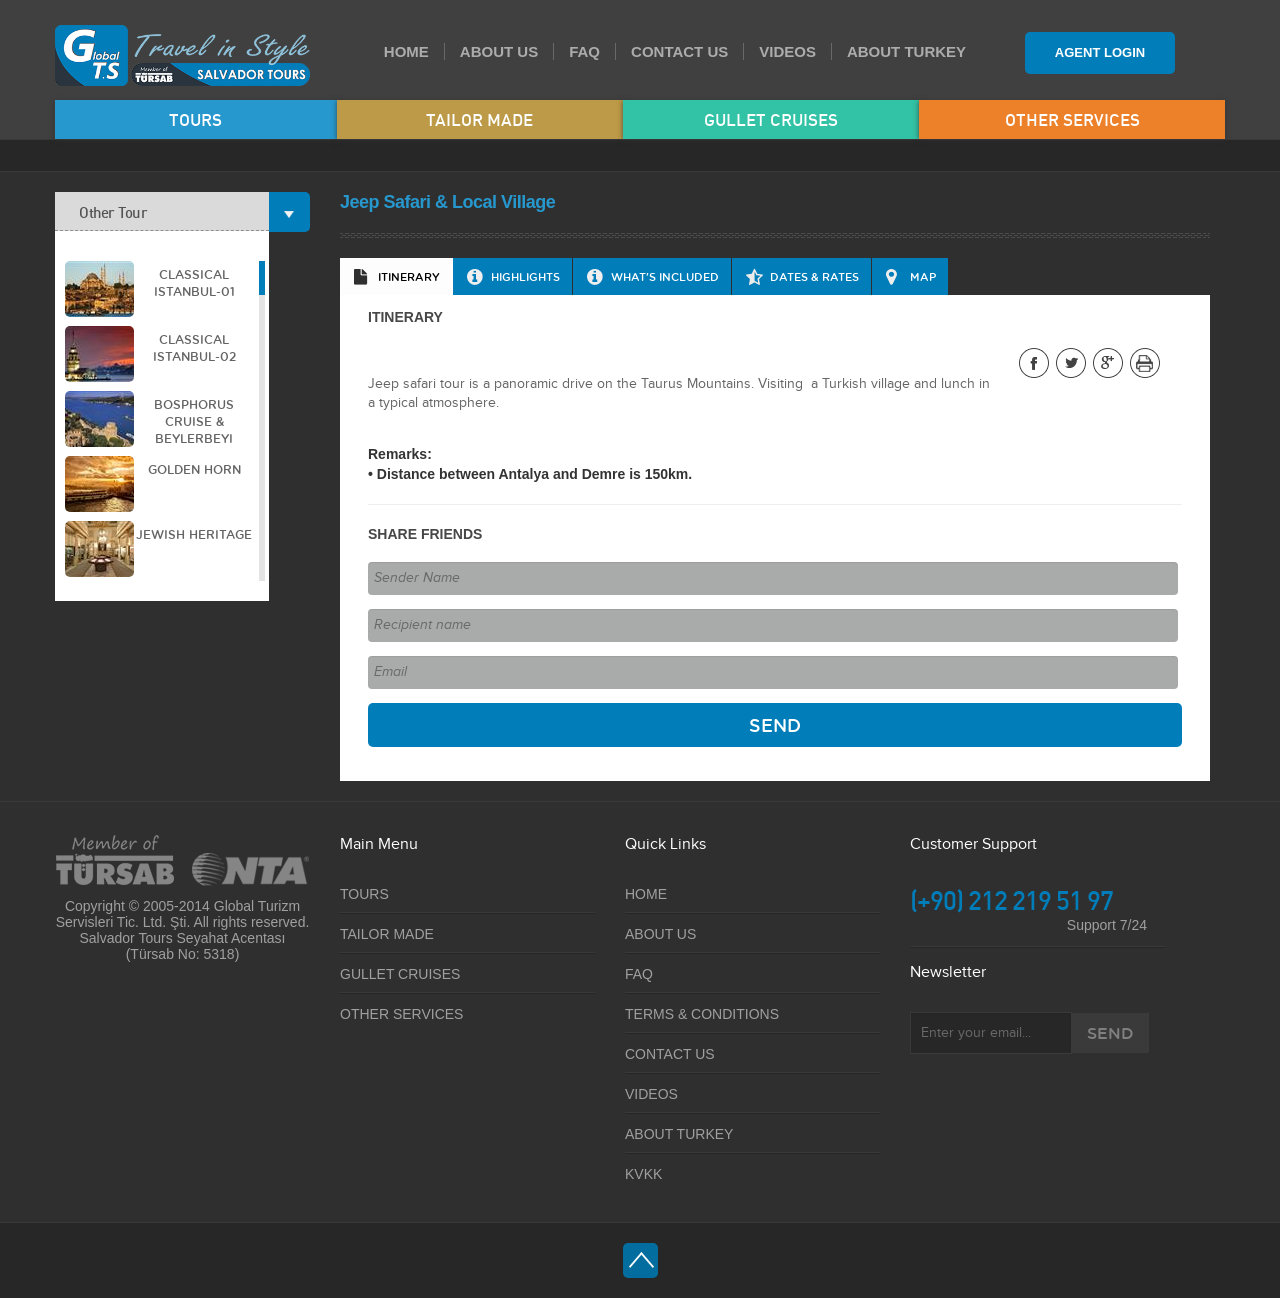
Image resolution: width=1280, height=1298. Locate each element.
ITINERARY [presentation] (409, 276)
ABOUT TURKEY (906, 51)
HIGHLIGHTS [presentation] (525, 276)
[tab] (396, 276)
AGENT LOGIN (1100, 52)
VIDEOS (787, 51)
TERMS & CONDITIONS (702, 1014)
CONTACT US (679, 51)
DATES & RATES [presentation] (814, 276)
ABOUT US (499, 51)
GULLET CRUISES (771, 119)
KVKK (643, 1174)
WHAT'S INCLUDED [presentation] (665, 276)
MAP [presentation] (923, 276)
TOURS (195, 119)
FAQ (584, 51)
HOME (406, 51)
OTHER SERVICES (1072, 119)
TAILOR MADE (479, 119)
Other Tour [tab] (174, 211)
